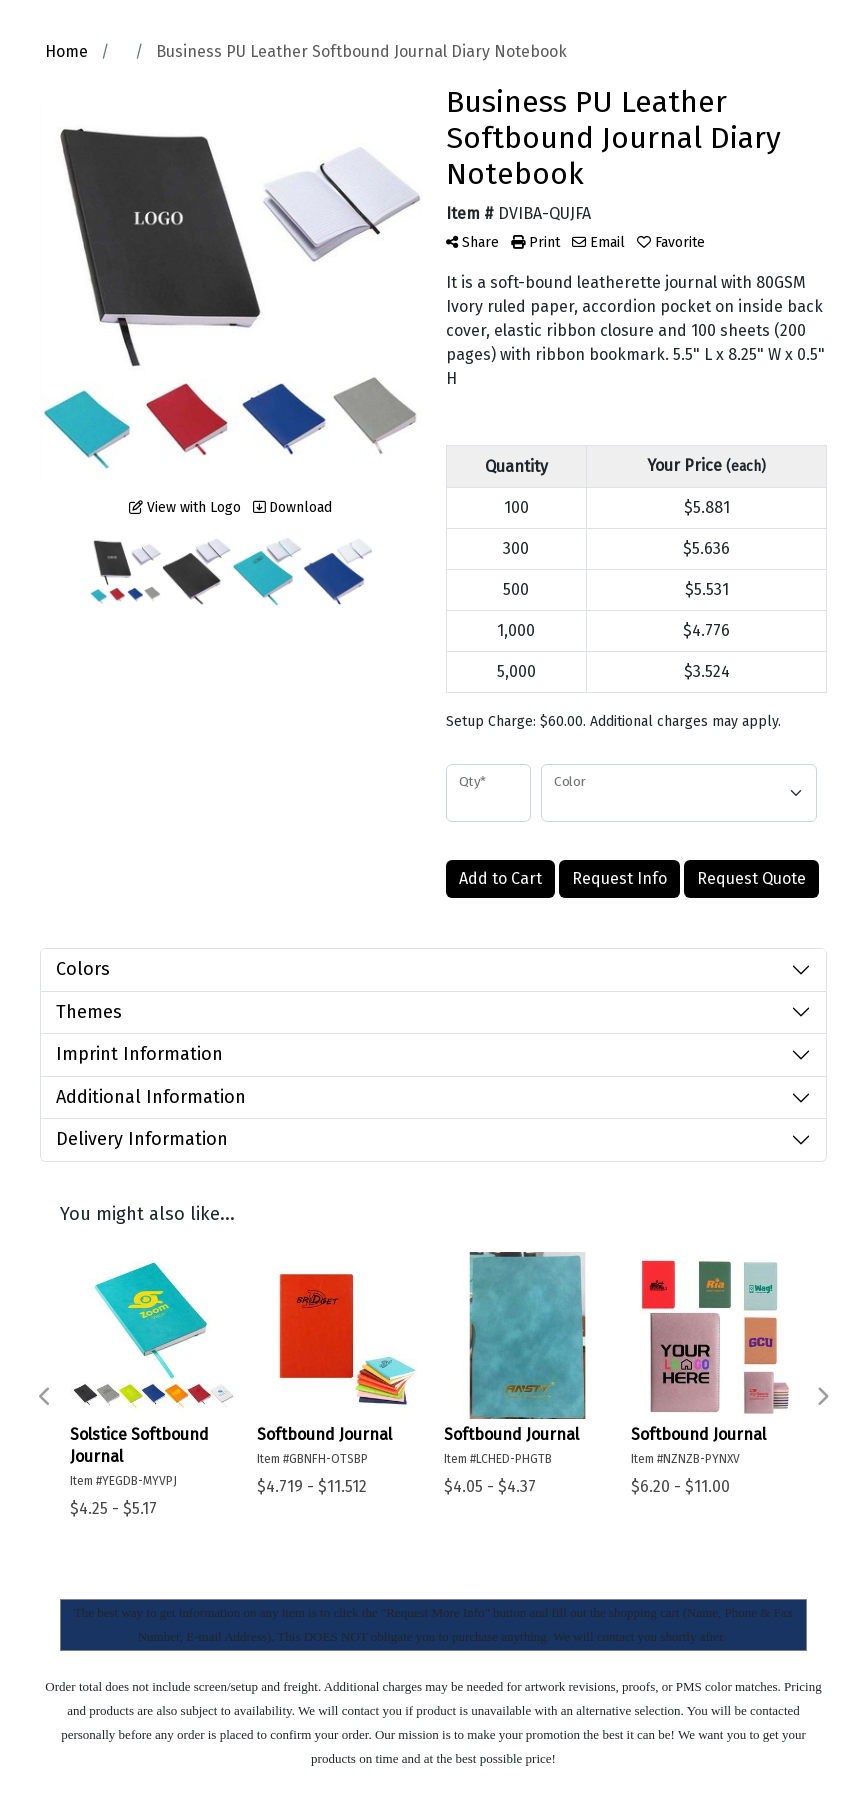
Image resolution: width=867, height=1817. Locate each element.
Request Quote (751, 878)
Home (66, 51)
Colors (83, 969)
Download (292, 507)
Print (535, 242)
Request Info (619, 878)
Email (598, 242)
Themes (89, 1012)
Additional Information (151, 1097)
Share (472, 242)
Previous (45, 1397)
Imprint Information (139, 1054)
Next (822, 1397)
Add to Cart (500, 878)
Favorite (671, 242)
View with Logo (185, 507)
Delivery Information (142, 1139)
